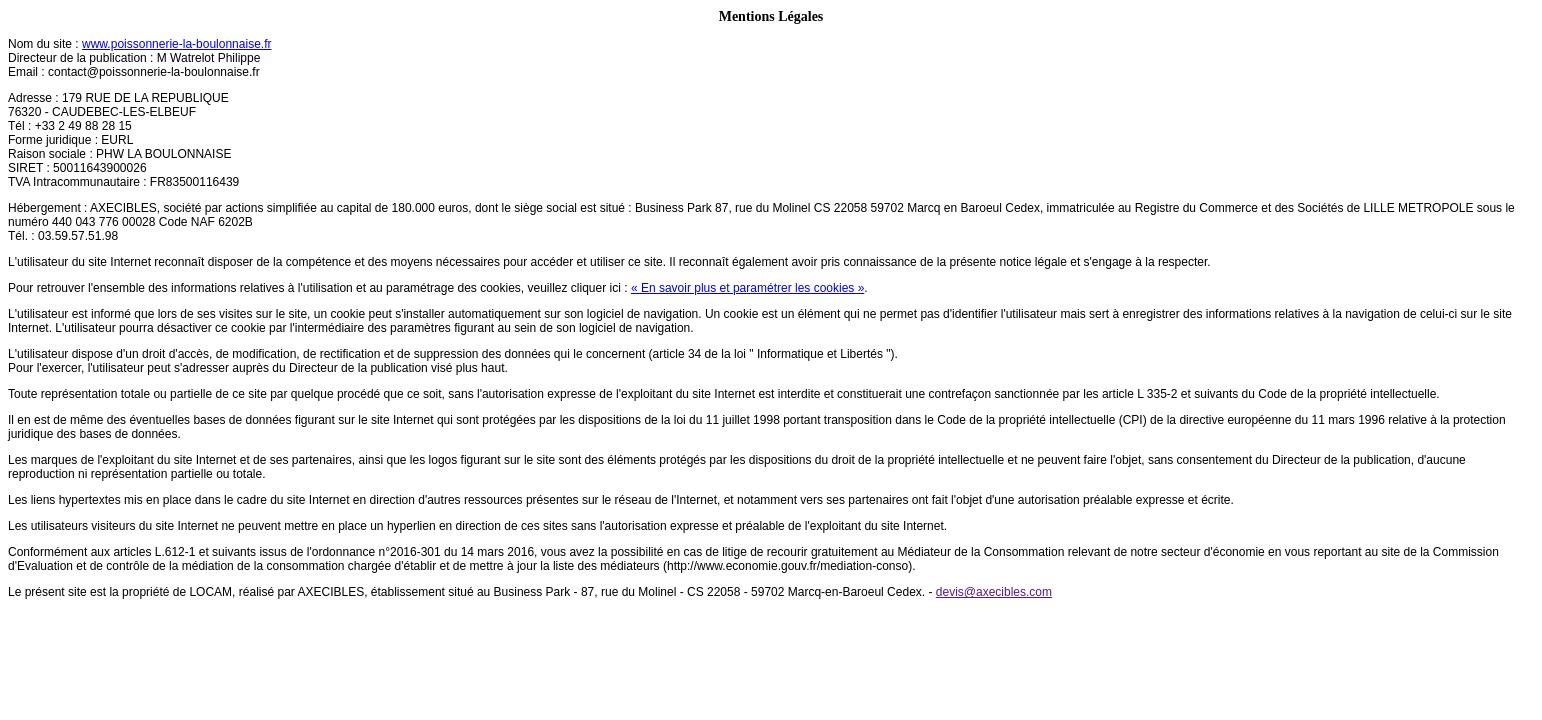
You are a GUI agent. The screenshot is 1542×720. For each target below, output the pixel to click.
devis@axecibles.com (994, 592)
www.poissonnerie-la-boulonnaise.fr (176, 44)
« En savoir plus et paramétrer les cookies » (747, 288)
